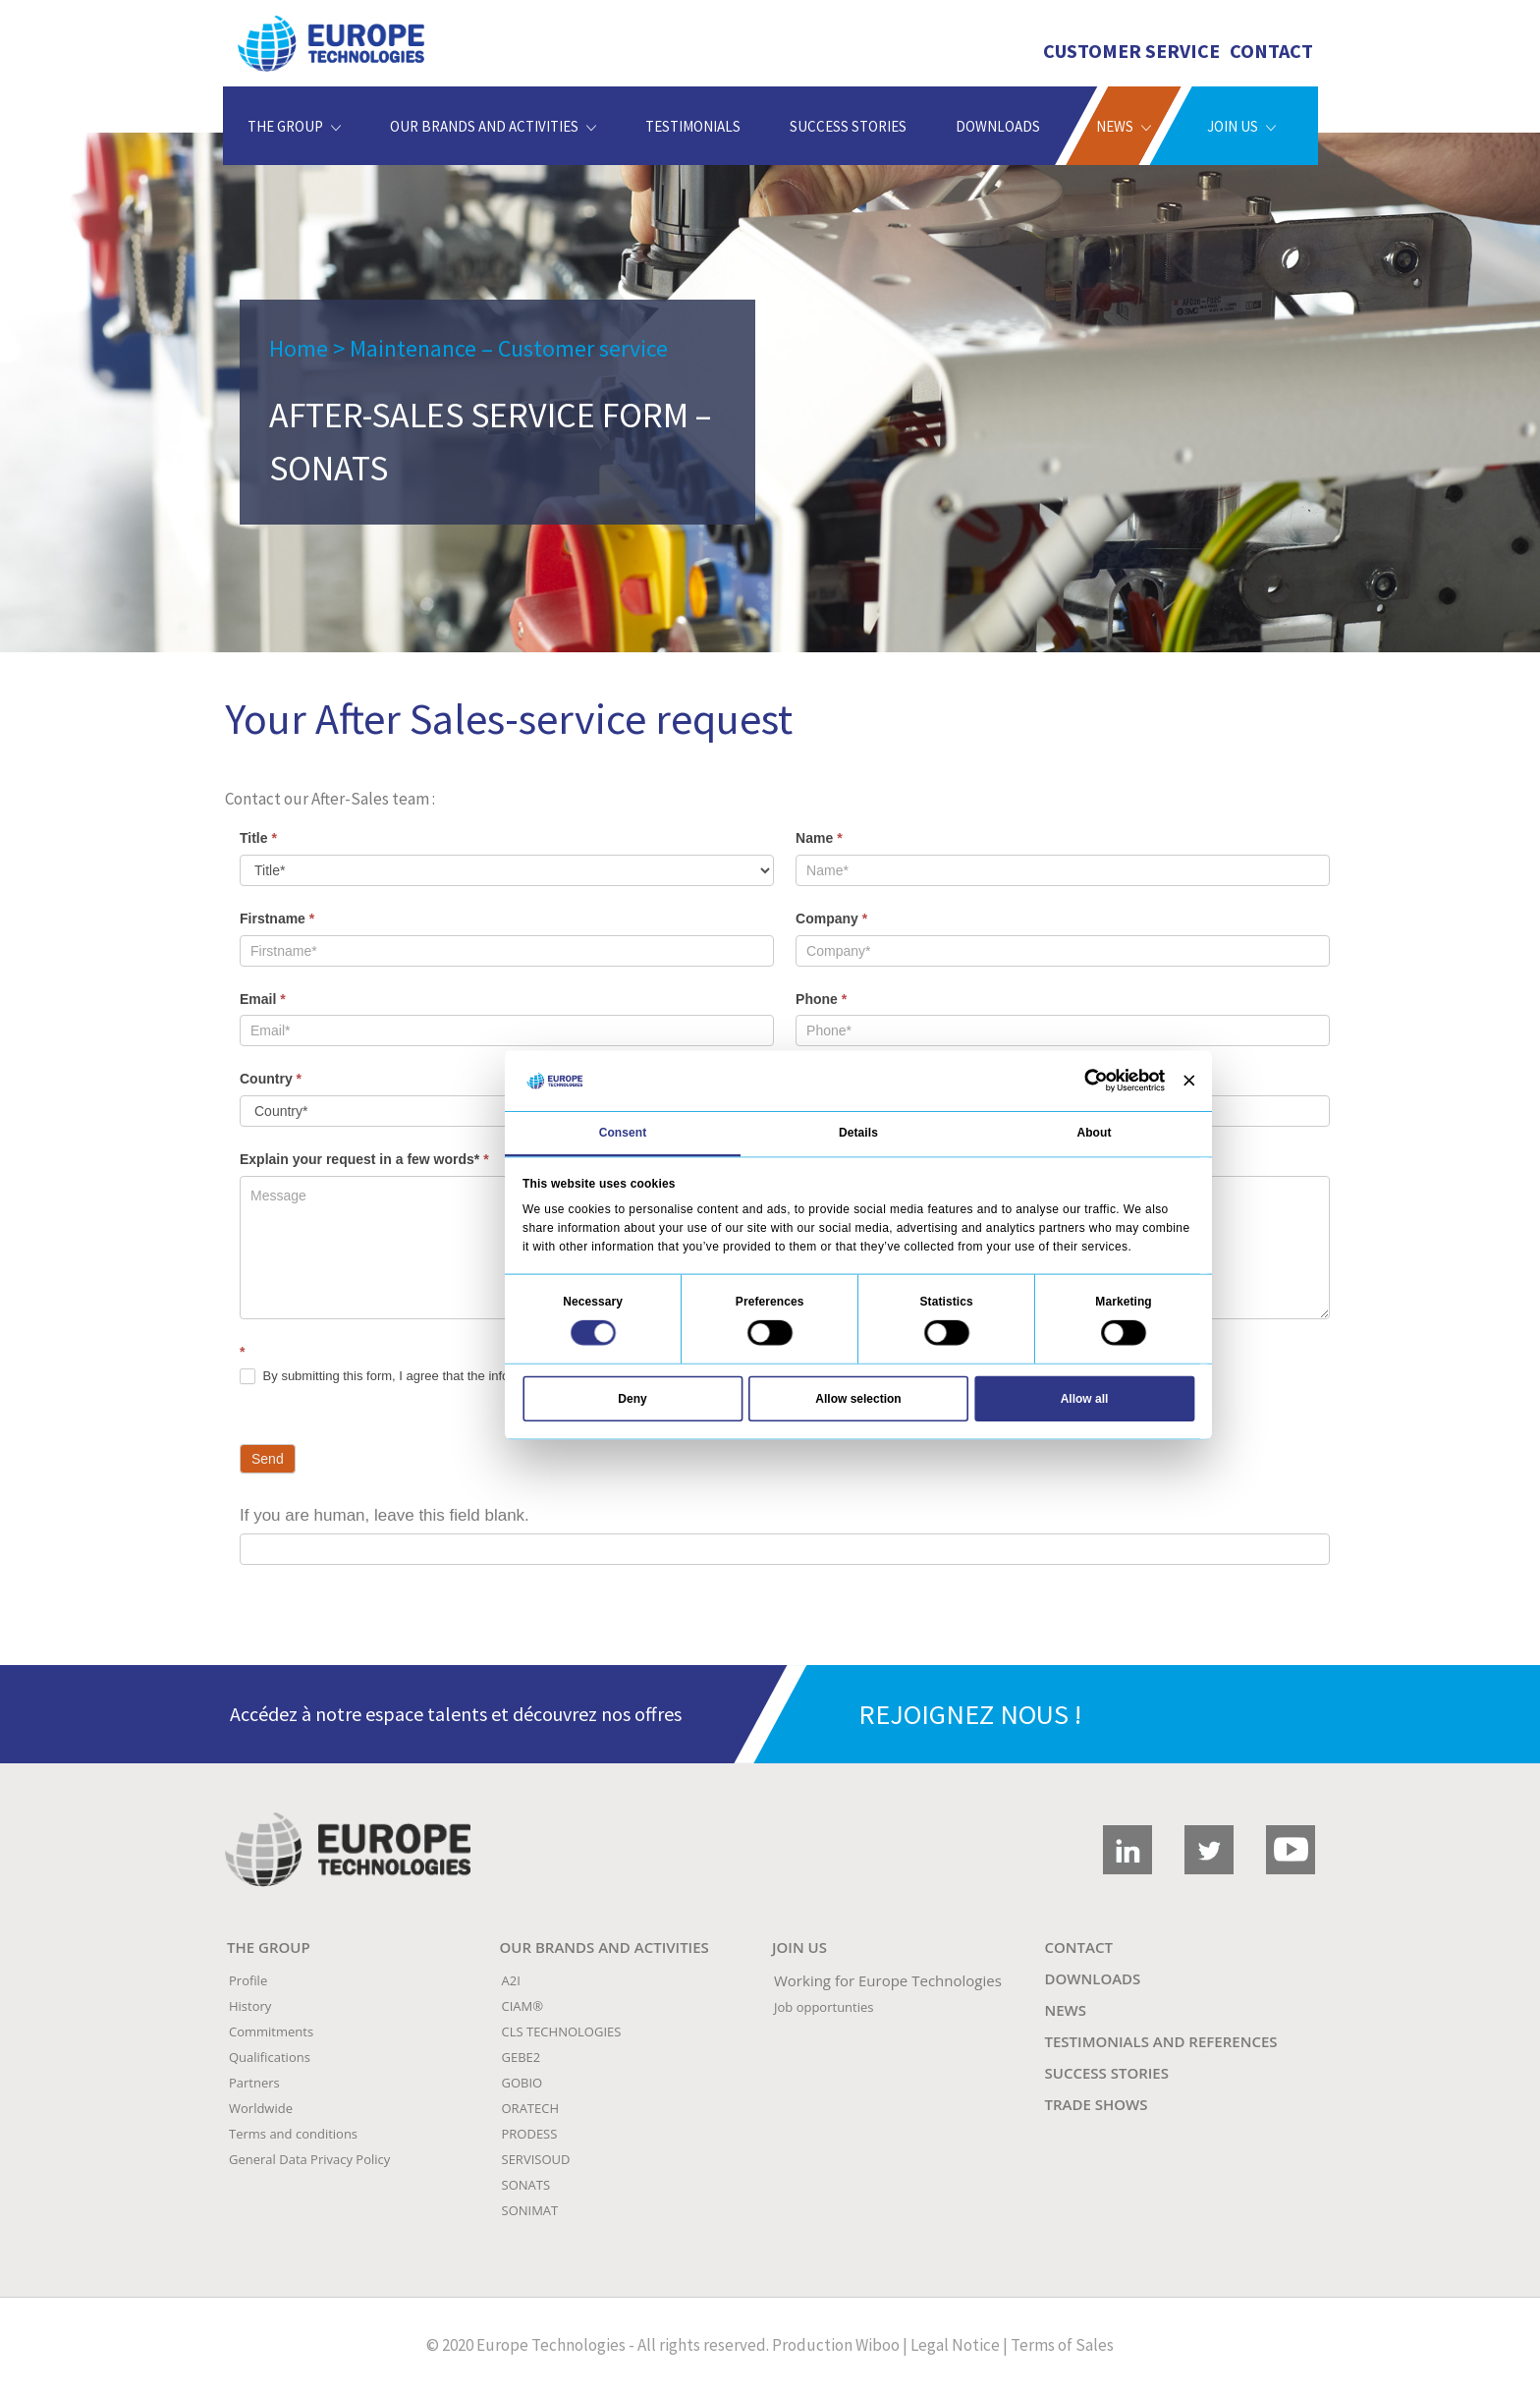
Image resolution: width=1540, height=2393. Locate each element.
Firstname (277, 918)
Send (267, 1459)
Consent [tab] (623, 1133)
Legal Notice (955, 2345)
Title (258, 838)
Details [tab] (858, 1133)
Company (831, 918)
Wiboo (877, 2345)
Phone (821, 999)
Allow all (1085, 1398)
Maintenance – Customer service (509, 348)
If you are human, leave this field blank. (384, 1515)
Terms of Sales (1062, 2345)
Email (263, 999)
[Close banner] (1188, 1081)
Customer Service (1131, 50)
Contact (1271, 50)
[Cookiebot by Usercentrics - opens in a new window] (1096, 1080)
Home (298, 348)
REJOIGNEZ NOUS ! (969, 1714)
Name (819, 838)
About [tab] (1093, 1133)
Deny (632, 1398)
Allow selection (858, 1398)
